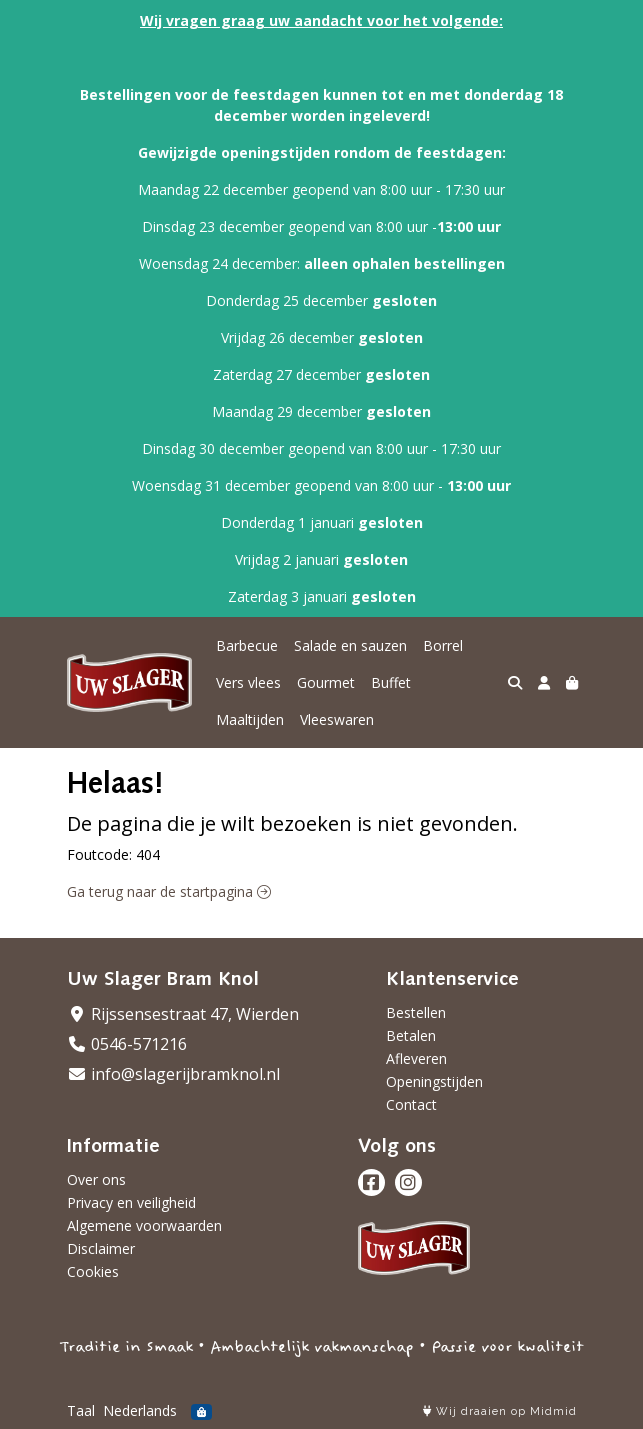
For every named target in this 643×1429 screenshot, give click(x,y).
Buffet (391, 682)
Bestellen (416, 1012)
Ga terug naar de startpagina (169, 891)
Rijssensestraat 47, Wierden (183, 1014)
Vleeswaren (337, 719)
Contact (411, 1104)
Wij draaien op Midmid (500, 1411)
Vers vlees (248, 682)
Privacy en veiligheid (131, 1202)
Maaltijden (250, 719)
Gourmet (326, 682)
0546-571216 (127, 1044)
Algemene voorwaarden (144, 1225)
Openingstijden (434, 1081)
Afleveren (416, 1058)
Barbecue (247, 645)
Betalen (411, 1035)
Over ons (96, 1179)
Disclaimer (101, 1248)
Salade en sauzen (350, 645)
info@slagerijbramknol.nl (173, 1074)
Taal (81, 1410)
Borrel (443, 645)
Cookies (93, 1271)
